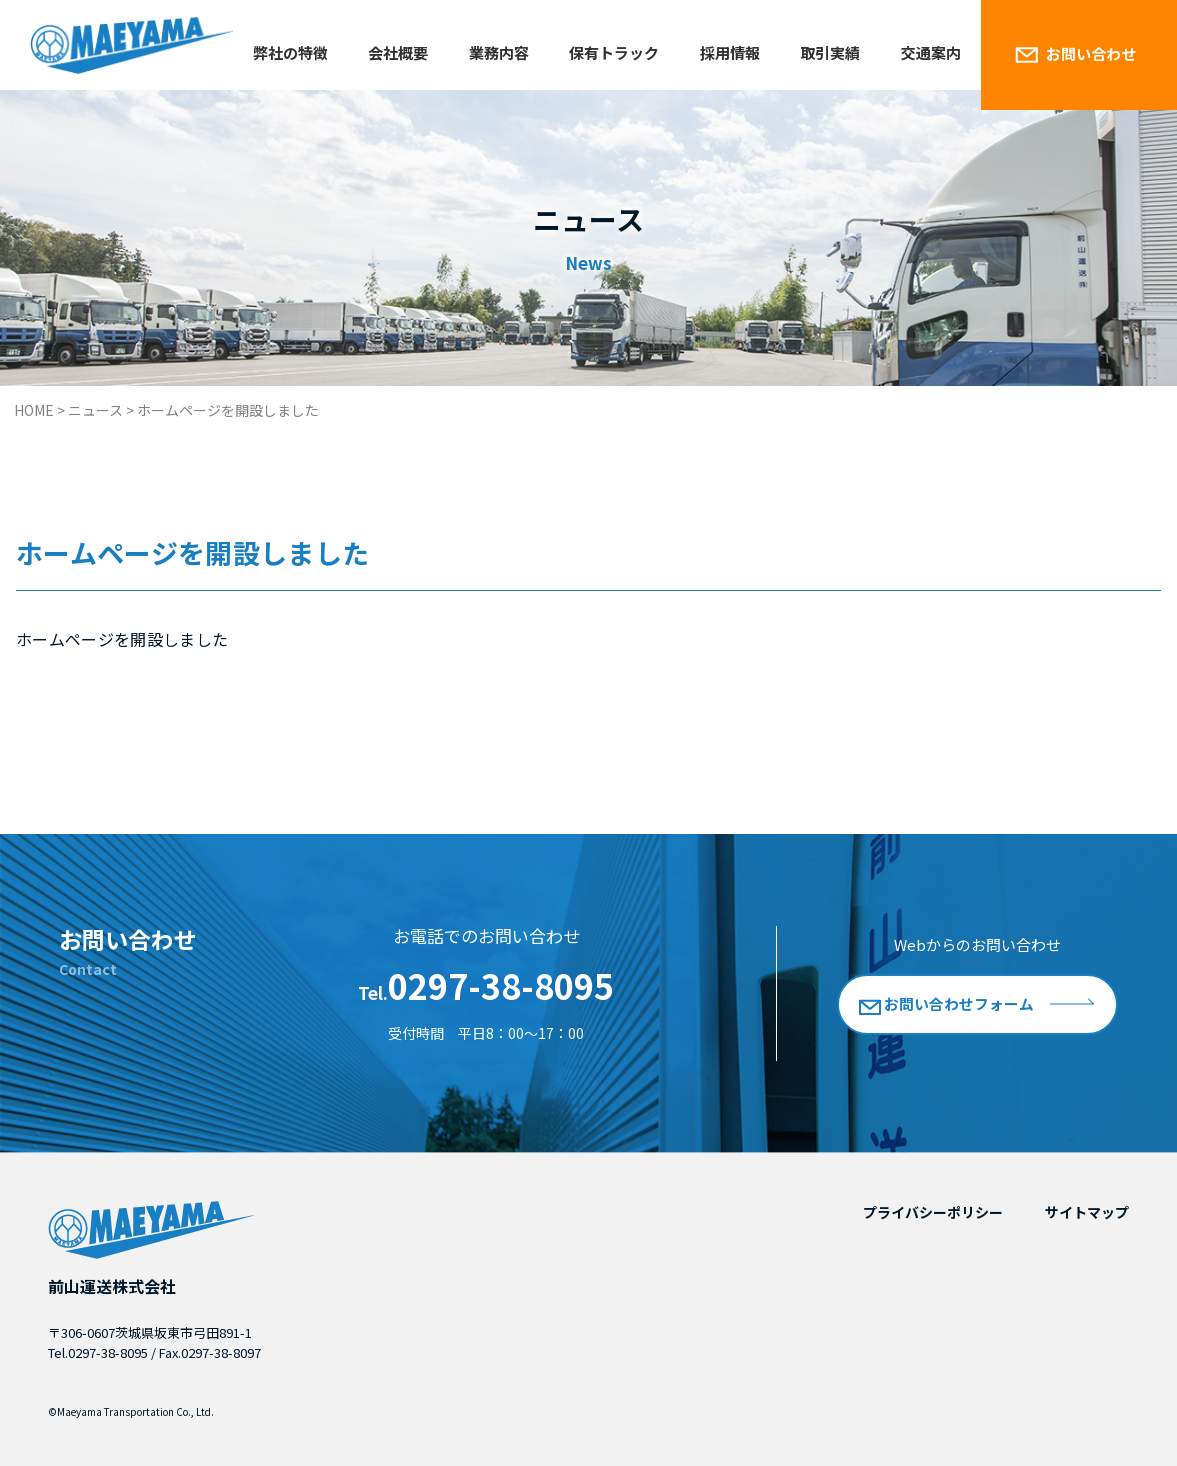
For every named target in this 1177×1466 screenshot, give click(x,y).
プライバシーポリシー (933, 1212)
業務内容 (499, 52)
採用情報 (730, 52)
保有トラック (614, 52)
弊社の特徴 (290, 52)
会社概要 (398, 52)
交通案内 (931, 52)
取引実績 (830, 52)
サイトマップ (1087, 1212)
